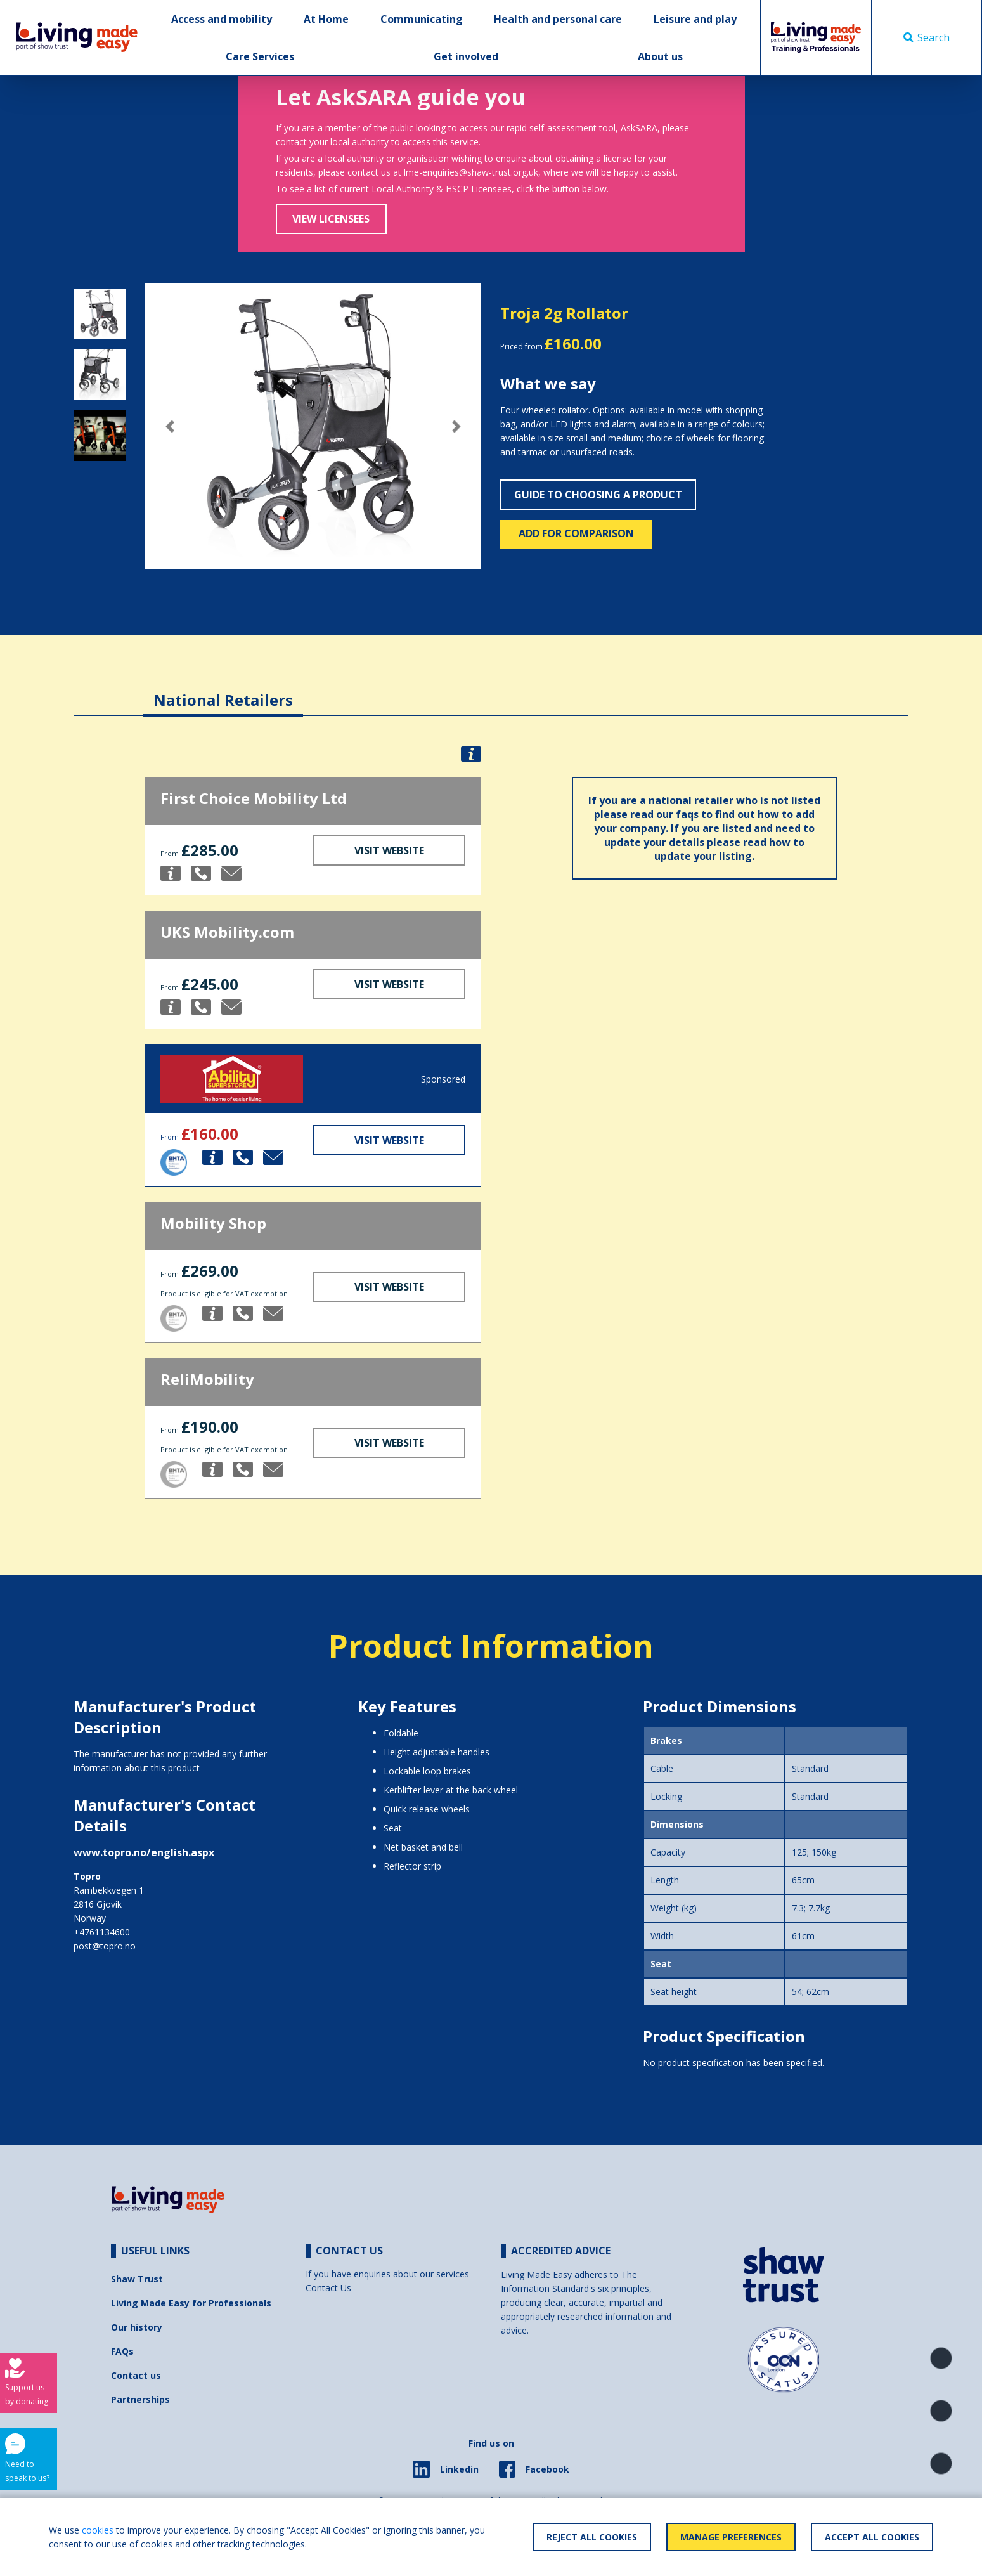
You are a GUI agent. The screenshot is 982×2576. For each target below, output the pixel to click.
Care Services (260, 56)
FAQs (122, 2351)
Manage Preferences (731, 2537)
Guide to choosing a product (598, 495)
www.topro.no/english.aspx (144, 1852)
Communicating (421, 19)
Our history (136, 2327)
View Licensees (331, 219)
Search (926, 37)
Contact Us (328, 2288)
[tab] (223, 690)
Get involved (466, 56)
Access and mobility (221, 19)
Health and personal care (558, 19)
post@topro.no (105, 1946)
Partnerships (140, 2399)
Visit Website (389, 850)
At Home (326, 19)
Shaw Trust (137, 2279)
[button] (170, 426)
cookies (97, 2530)
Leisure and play (695, 19)
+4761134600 (102, 1932)
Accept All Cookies (872, 2537)
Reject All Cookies (591, 2537)
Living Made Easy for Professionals (191, 2303)
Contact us (136, 2375)
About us (660, 56)
